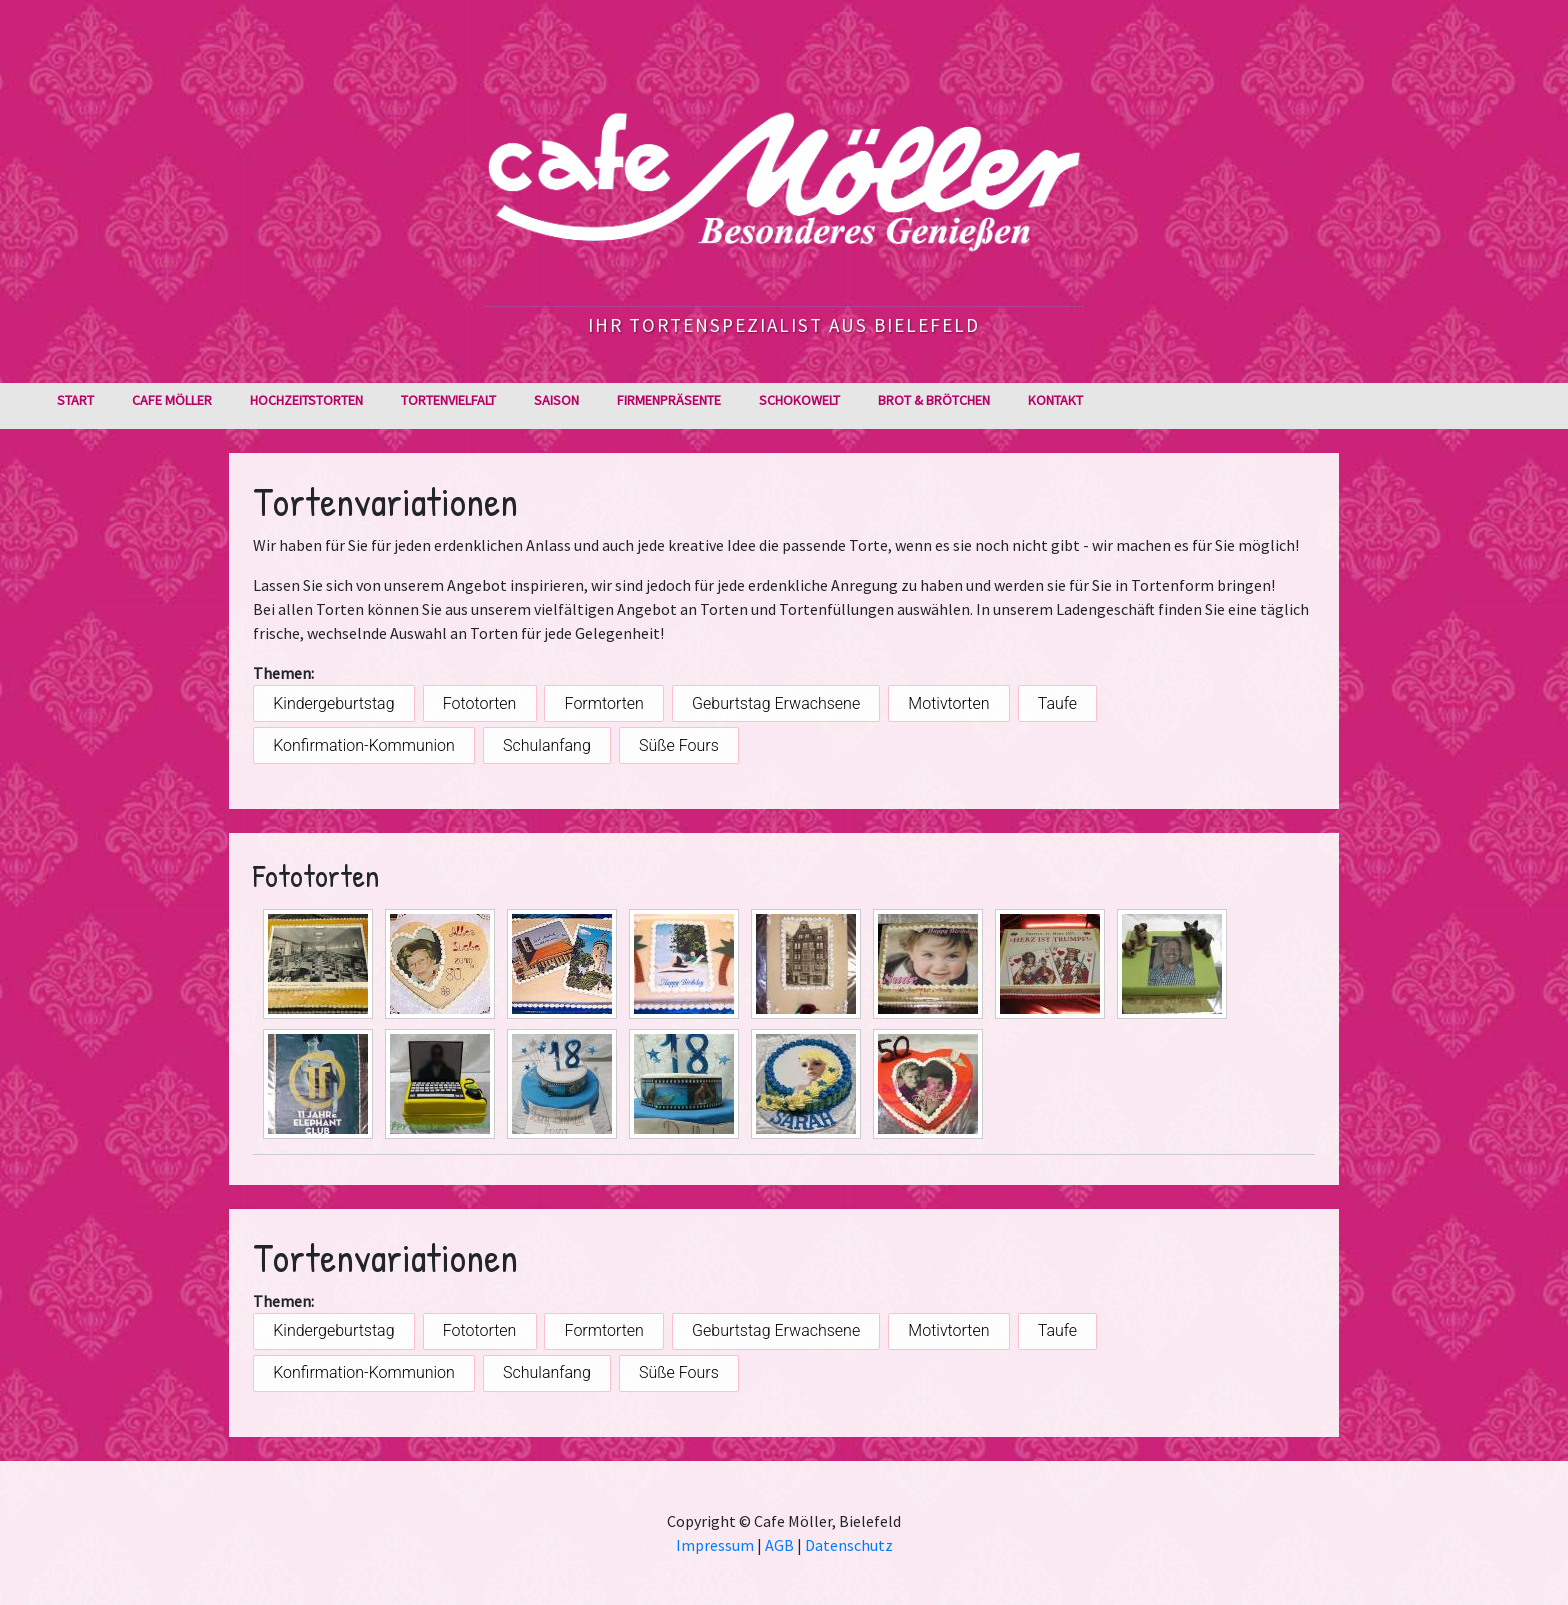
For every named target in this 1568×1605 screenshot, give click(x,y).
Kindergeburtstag (333, 703)
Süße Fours (679, 745)
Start (75, 400)
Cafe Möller (172, 400)
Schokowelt (799, 400)
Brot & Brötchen (934, 400)
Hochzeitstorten (306, 400)
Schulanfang (547, 745)
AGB (779, 1545)
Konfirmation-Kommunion (364, 745)
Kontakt (1055, 400)
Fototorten (480, 703)
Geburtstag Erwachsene (776, 703)
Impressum (715, 1545)
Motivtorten (948, 703)
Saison (556, 400)
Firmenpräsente (669, 400)
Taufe (1057, 703)
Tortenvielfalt (448, 400)
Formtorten (604, 703)
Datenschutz (849, 1545)
